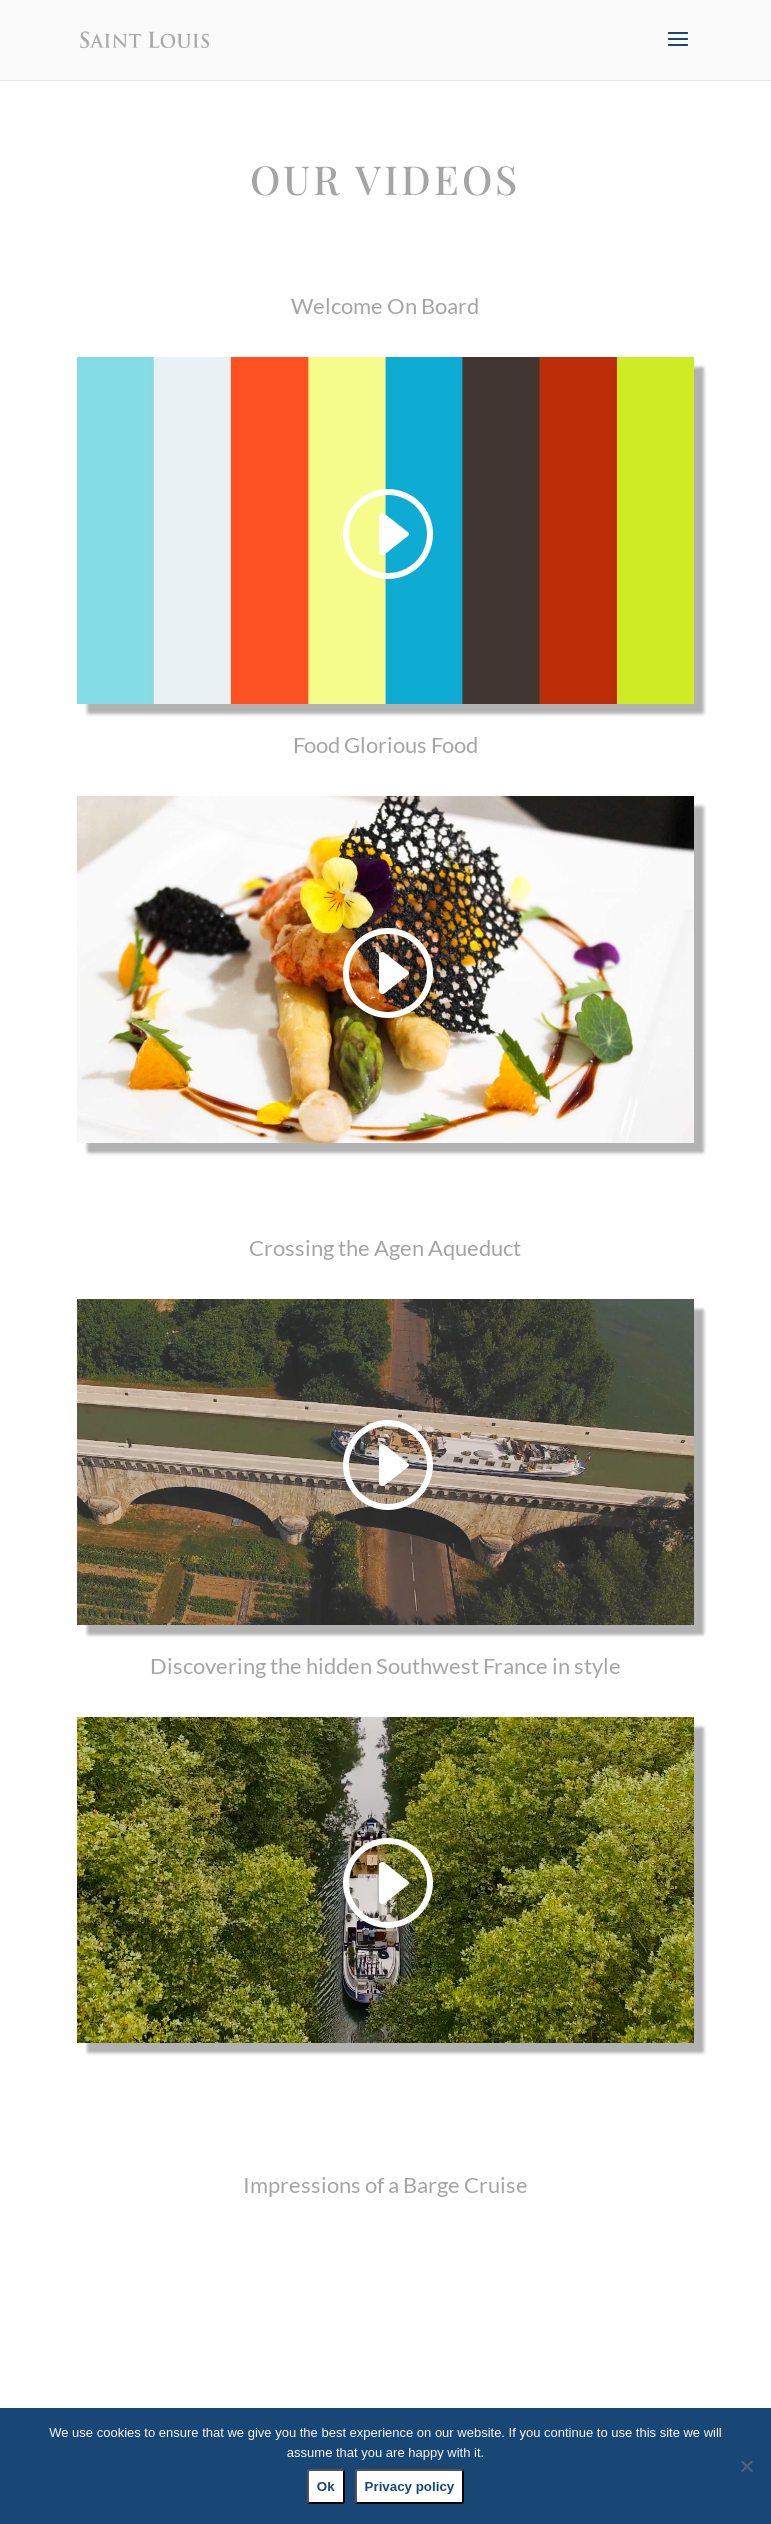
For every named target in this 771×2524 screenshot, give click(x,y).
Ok (326, 2486)
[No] (746, 2466)
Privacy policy (410, 2486)
